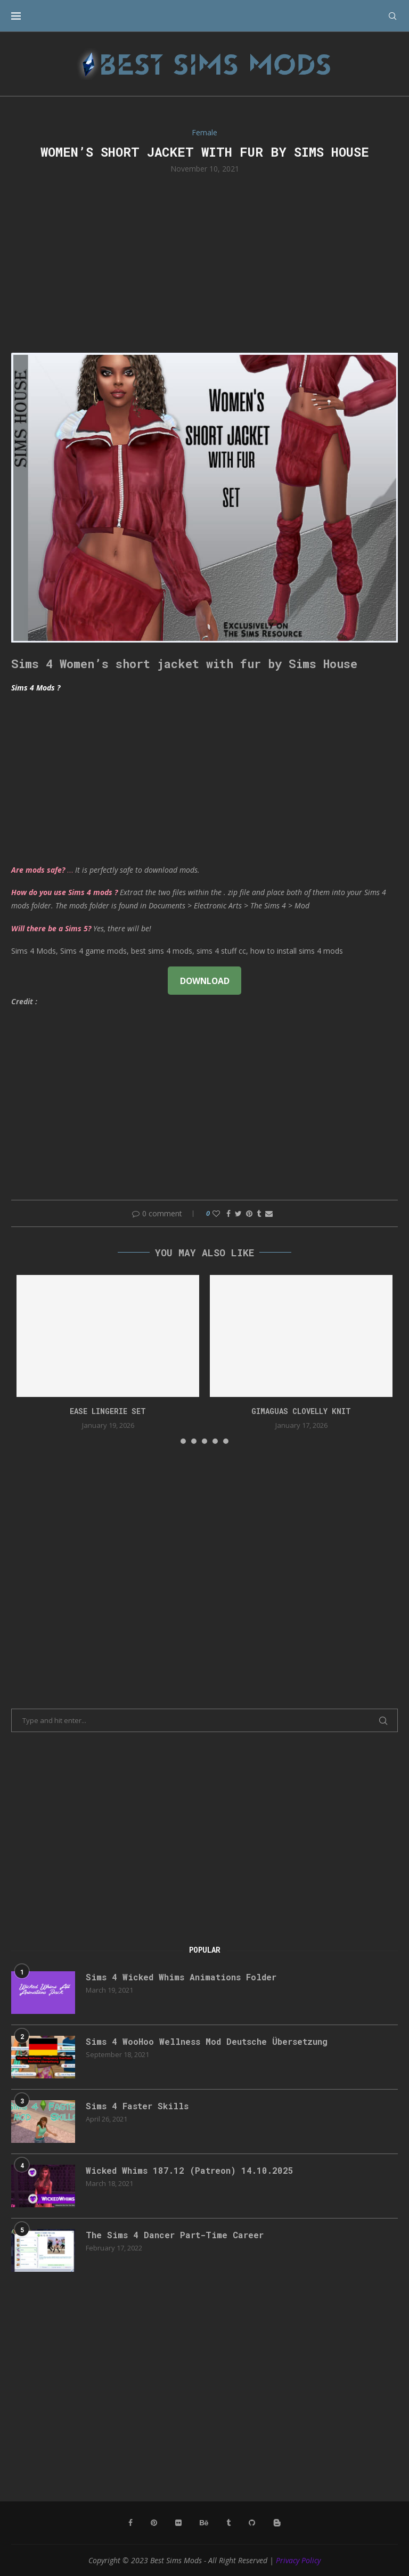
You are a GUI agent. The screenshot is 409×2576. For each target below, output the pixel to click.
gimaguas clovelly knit (301, 1411)
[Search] (392, 16)
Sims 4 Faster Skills (137, 2105)
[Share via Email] (269, 1213)
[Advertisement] (204, 262)
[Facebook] (130, 2522)
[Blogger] (277, 2522)
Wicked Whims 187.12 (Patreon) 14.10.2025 (189, 2170)
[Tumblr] (228, 2522)
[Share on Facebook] (228, 1213)
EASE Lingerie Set (108, 1411)
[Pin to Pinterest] (249, 1213)
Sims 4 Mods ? (35, 687)
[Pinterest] (154, 2522)
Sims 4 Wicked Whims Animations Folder (181, 1976)
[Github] (252, 2522)
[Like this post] (216, 1213)
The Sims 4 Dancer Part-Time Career (175, 2234)
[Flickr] (178, 2522)
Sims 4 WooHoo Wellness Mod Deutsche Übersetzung (207, 2041)
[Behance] (204, 2522)
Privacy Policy (298, 2560)
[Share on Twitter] (238, 1213)
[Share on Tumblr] (259, 1213)
